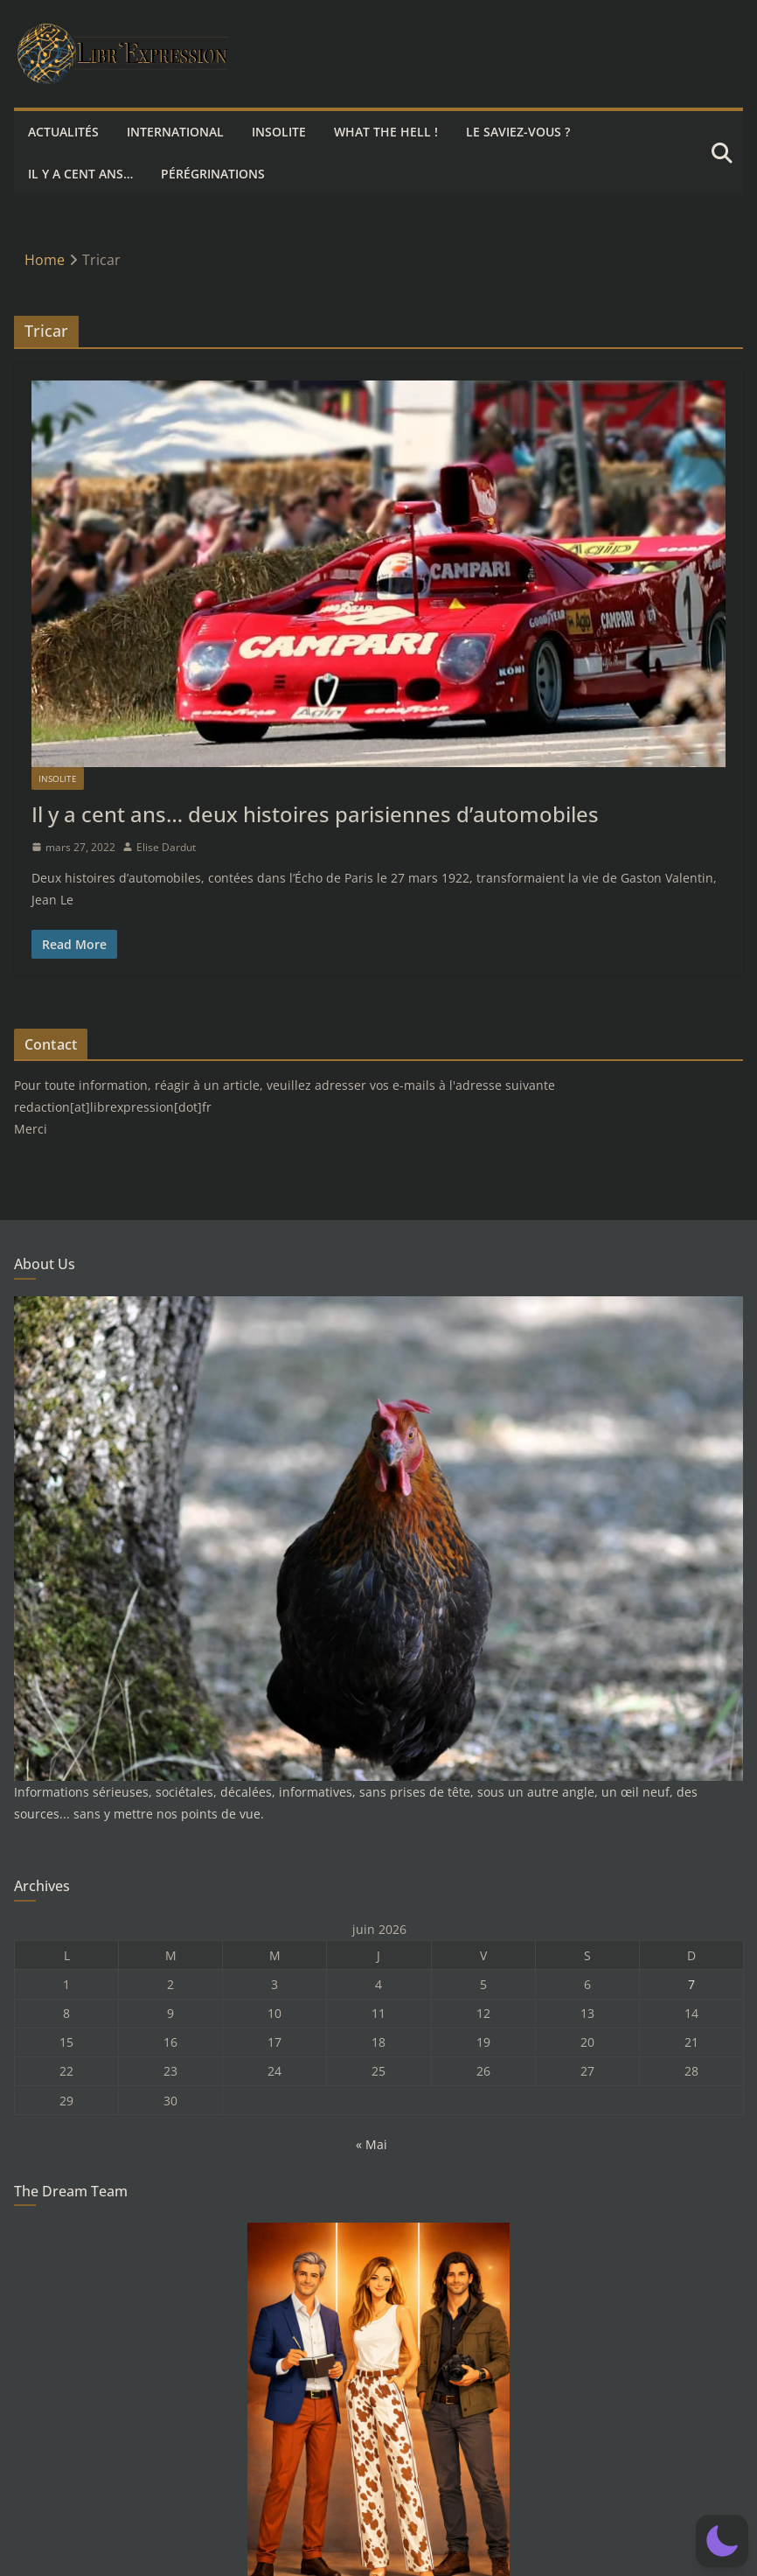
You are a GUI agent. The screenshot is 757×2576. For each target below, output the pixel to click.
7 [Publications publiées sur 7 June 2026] (691, 1984)
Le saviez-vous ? (518, 131)
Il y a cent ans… (80, 173)
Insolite (279, 131)
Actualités (63, 131)
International (175, 131)
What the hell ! (386, 131)
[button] (722, 2541)
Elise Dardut (166, 847)
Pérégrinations (213, 173)
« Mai (371, 2144)
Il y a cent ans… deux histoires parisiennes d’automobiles (315, 813)
